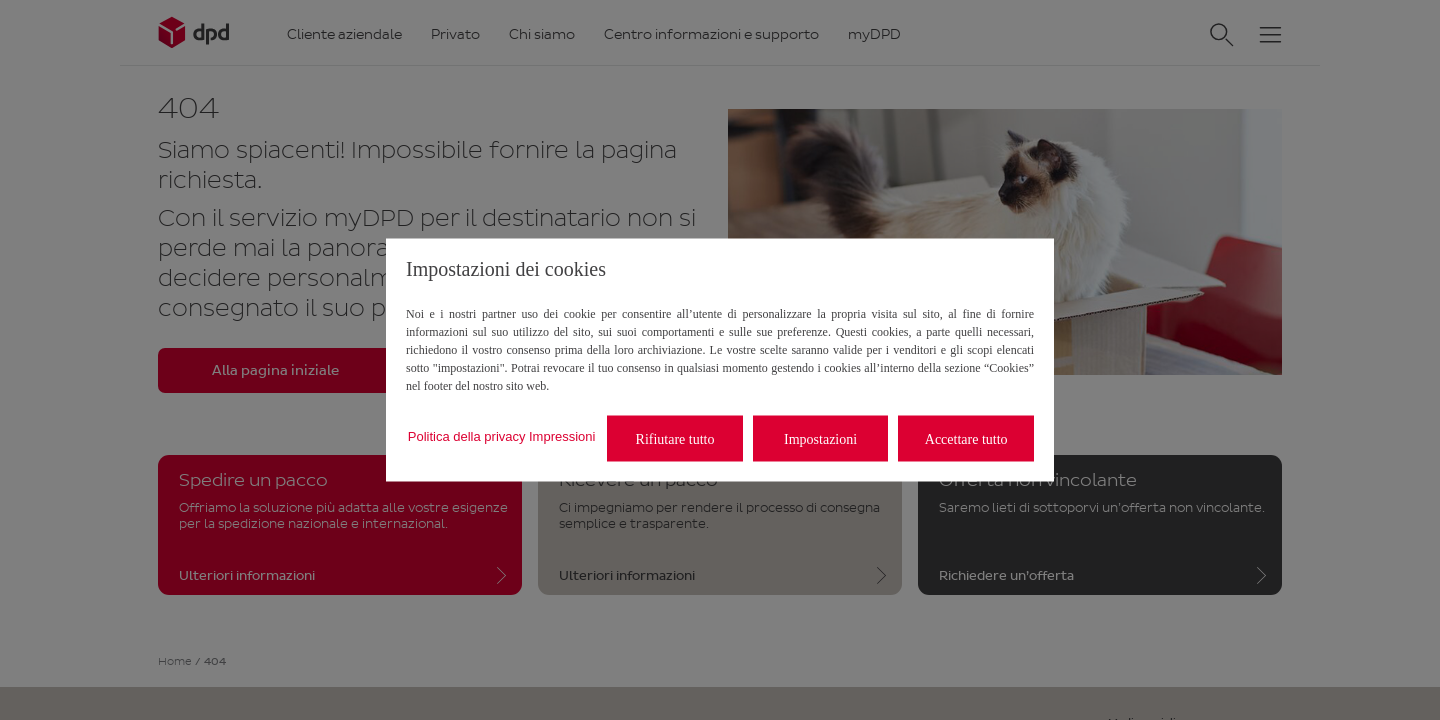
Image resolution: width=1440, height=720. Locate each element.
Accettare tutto (966, 438)
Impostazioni (820, 438)
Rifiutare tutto (675, 438)
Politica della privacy (467, 435)
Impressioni (562, 435)
